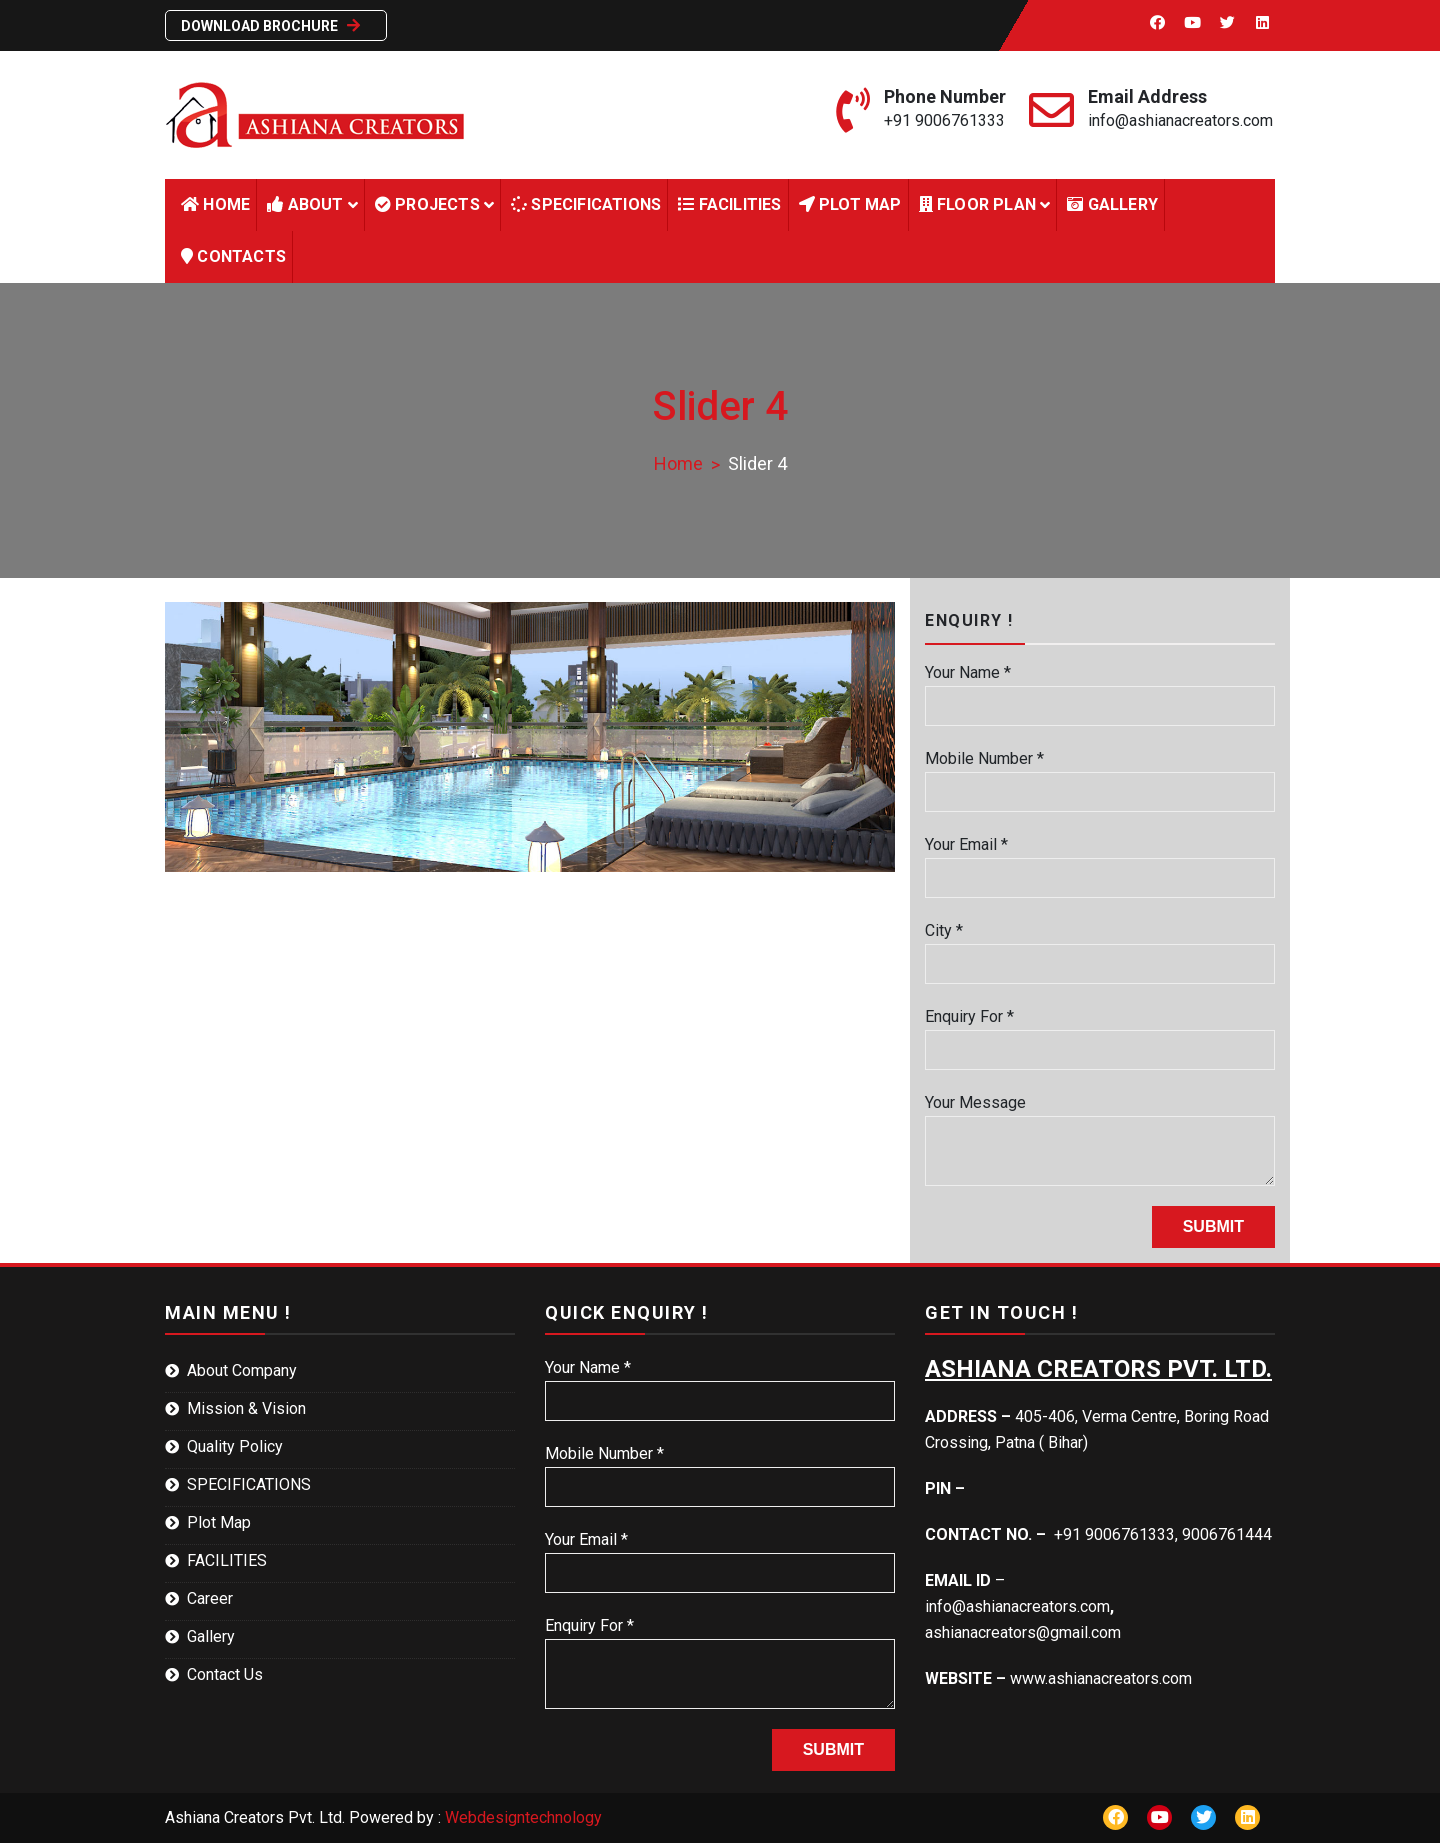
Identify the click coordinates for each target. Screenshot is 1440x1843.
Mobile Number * (1100, 775)
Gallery (1112, 204)
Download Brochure (273, 25)
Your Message (1100, 1139)
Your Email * (1100, 861)
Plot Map (850, 204)
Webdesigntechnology (523, 1817)
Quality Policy (235, 1446)
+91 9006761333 (944, 120)
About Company (242, 1370)
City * (1100, 947)
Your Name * (1100, 689)
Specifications (586, 204)
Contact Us (225, 1674)
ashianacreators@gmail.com (1023, 1632)
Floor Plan (977, 204)
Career (210, 1598)
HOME (215, 204)
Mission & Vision (246, 1408)
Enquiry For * (1100, 1033)
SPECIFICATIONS (249, 1484)
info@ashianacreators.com (1180, 120)
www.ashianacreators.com (1101, 1678)
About (305, 204)
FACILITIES (729, 204)
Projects (427, 204)
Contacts (233, 256)
